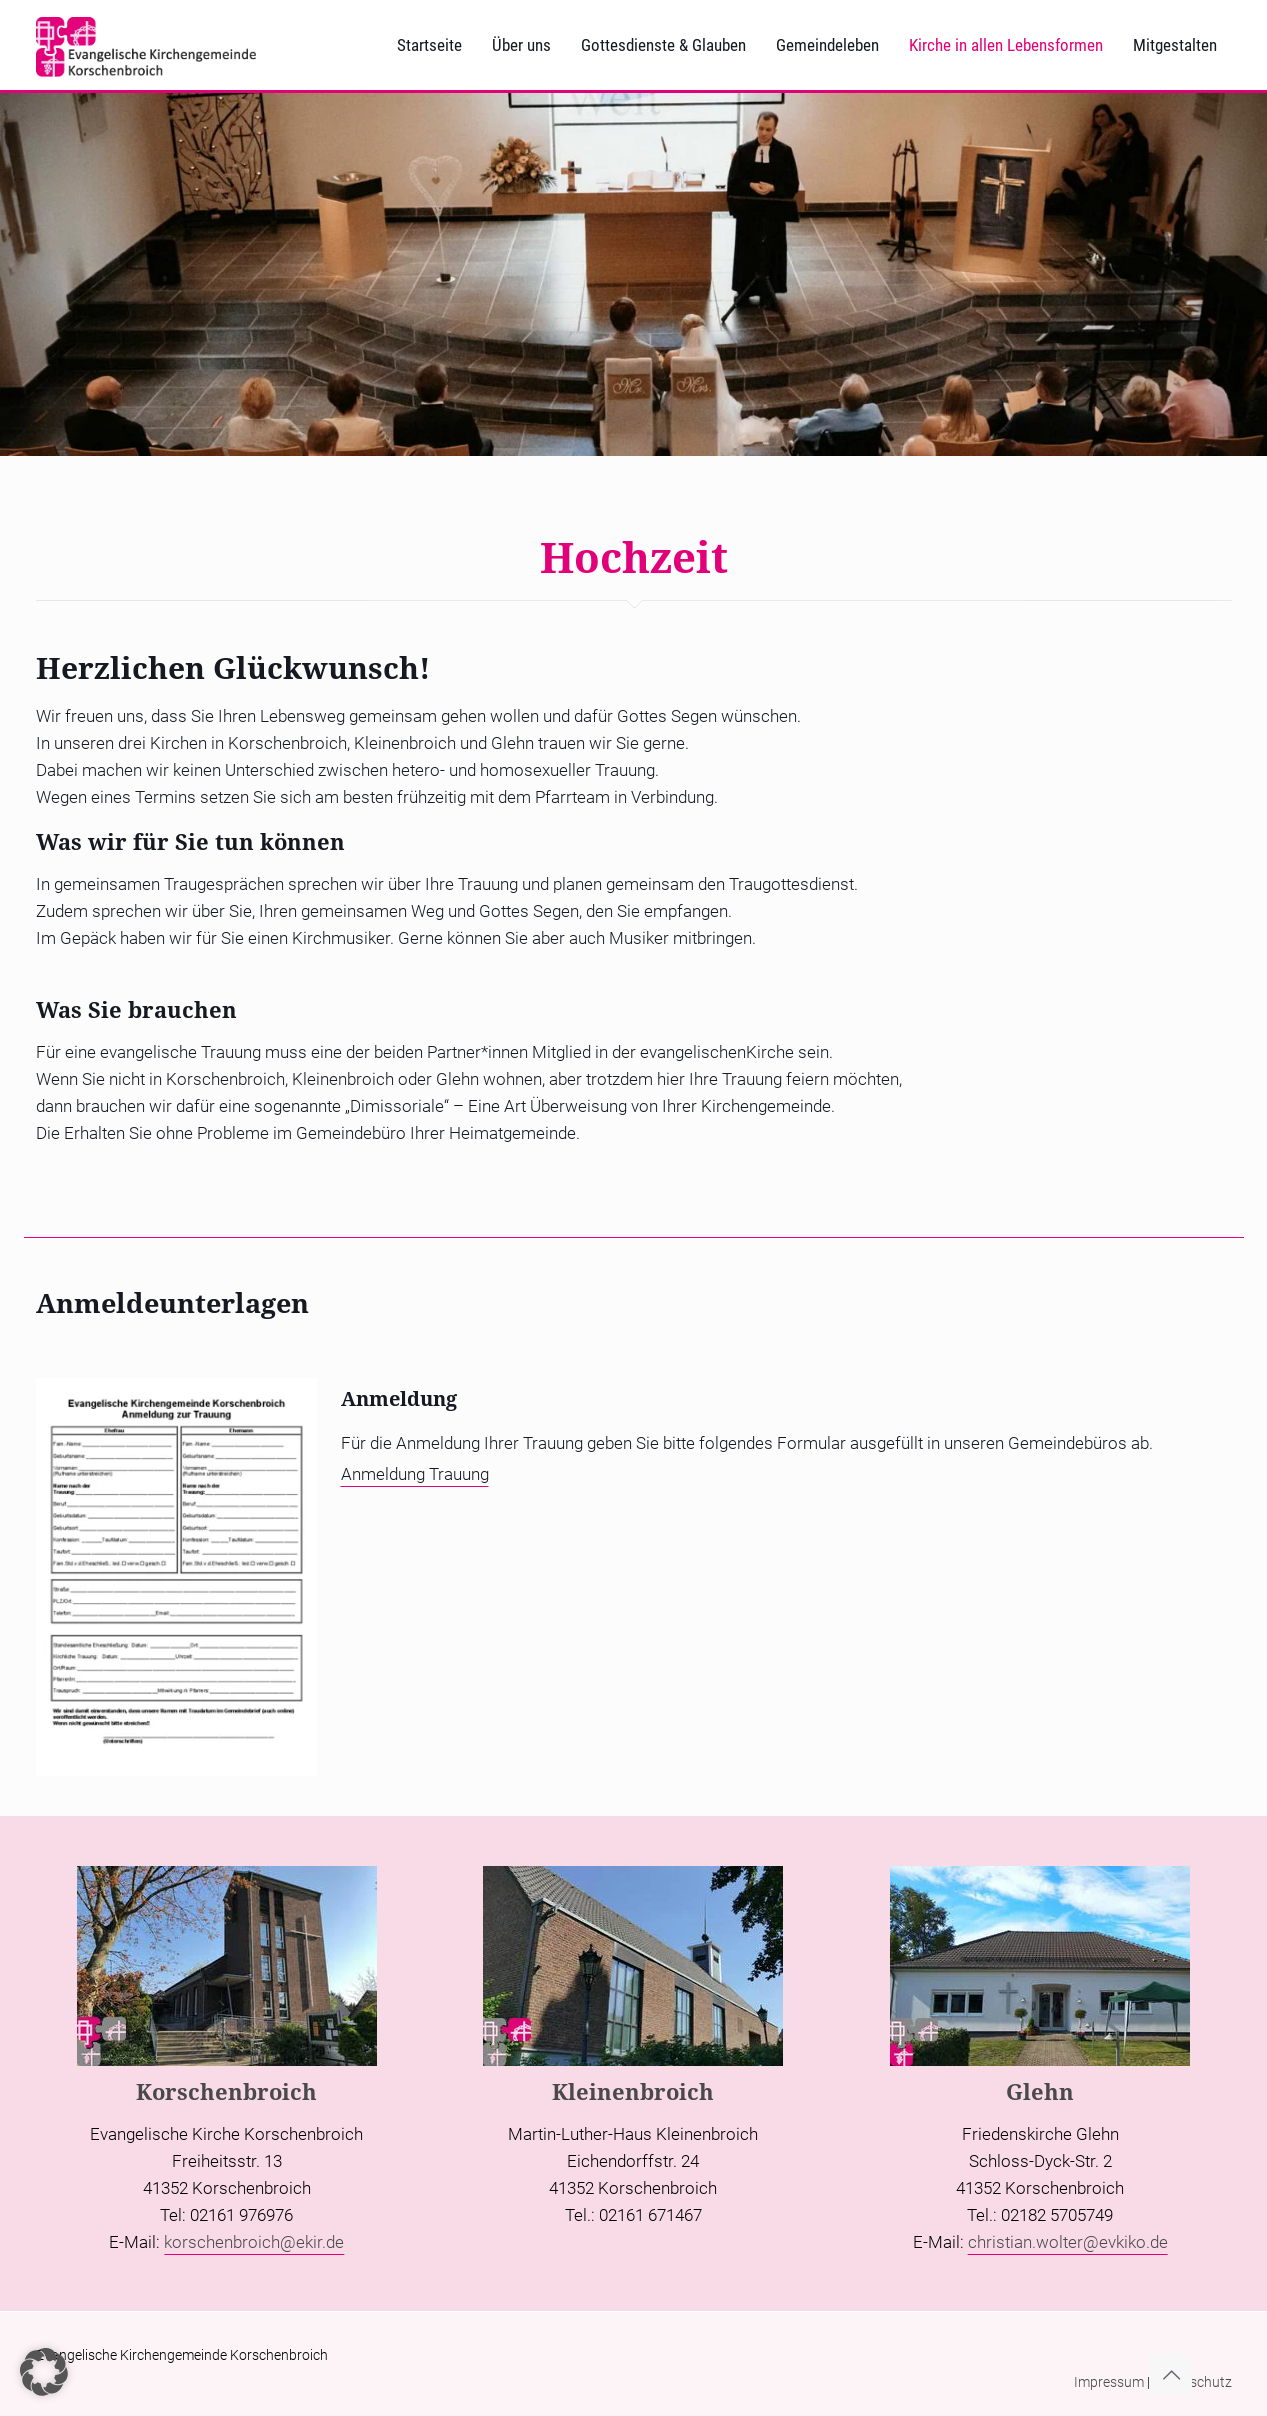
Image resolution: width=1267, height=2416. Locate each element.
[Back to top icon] (1171, 2375)
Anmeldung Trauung (415, 1474)
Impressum (1109, 2382)
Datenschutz (1192, 2382)
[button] (44, 2372)
